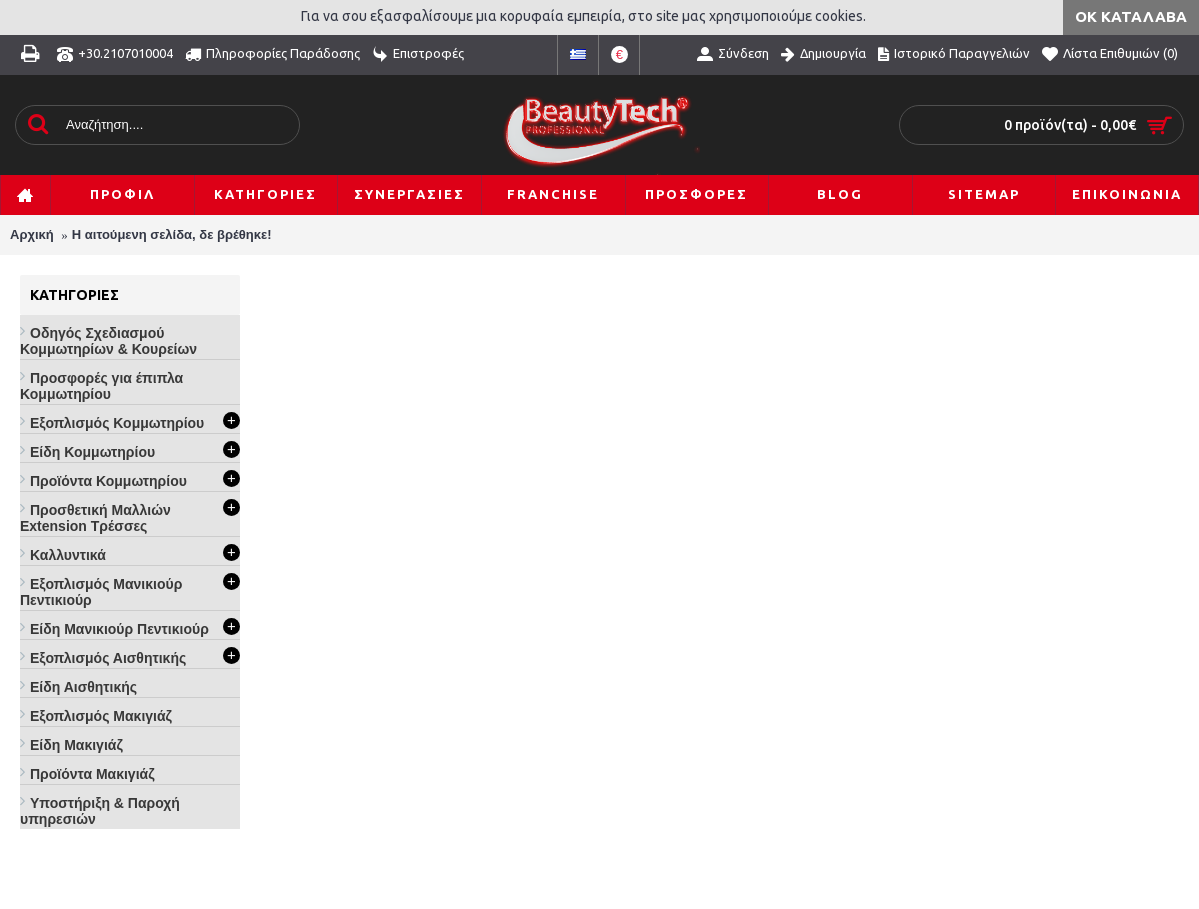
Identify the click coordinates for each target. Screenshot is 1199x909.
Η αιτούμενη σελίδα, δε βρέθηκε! (172, 234)
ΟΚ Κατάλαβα (1131, 16)
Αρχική (32, 234)
